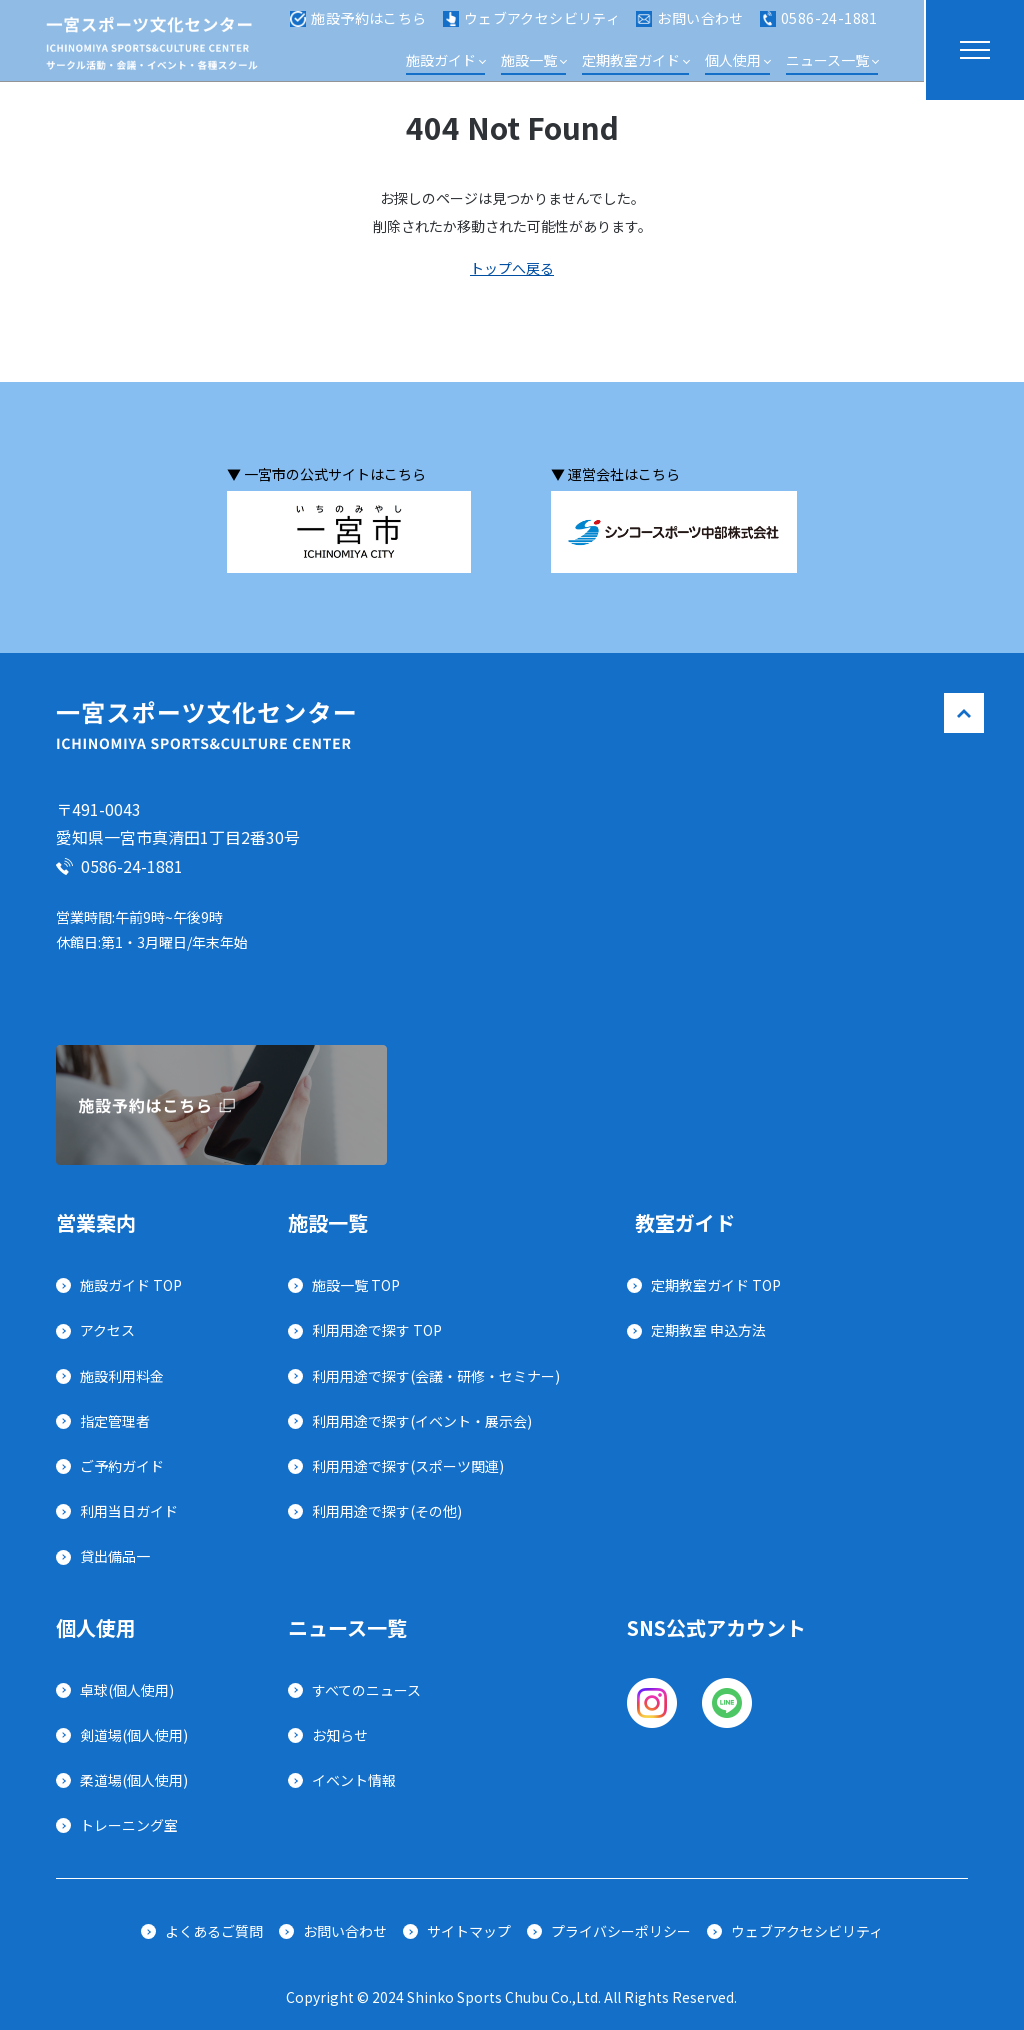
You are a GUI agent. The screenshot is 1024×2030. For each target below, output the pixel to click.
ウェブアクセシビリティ (532, 28)
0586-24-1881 (819, 28)
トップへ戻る (512, 268)
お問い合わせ (690, 28)
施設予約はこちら (358, 28)
